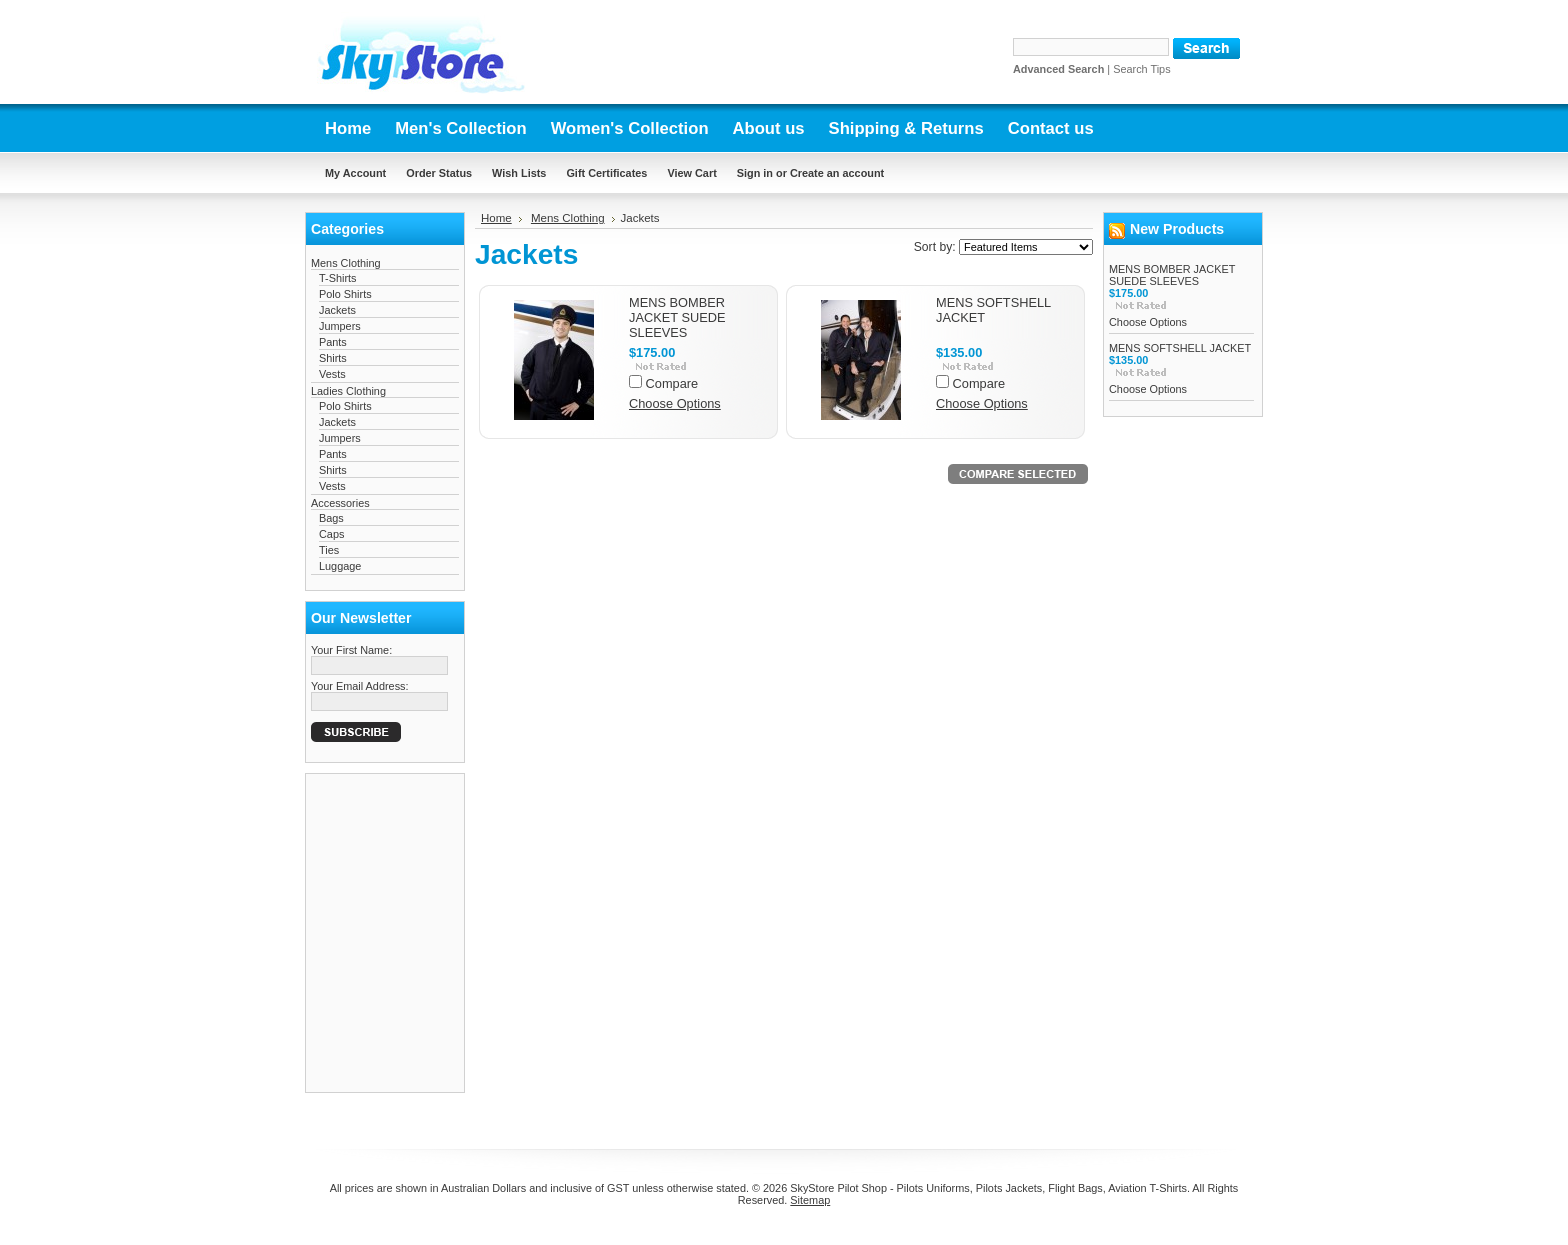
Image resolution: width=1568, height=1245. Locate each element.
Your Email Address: (360, 686)
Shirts (333, 358)
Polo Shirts (345, 294)
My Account (355, 173)
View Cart (691, 173)
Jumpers (340, 326)
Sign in (755, 173)
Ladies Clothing (348, 391)
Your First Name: (351, 650)
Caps (331, 534)
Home (496, 218)
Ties (329, 550)
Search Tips (1141, 69)
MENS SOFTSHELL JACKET (1180, 348)
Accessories (340, 503)
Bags (331, 518)
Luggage (340, 566)
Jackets (337, 310)
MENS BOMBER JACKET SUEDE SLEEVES (677, 317)
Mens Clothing (346, 263)
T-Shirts (337, 278)
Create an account (837, 173)
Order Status (439, 173)
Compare (672, 383)
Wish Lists (519, 173)
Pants (333, 342)
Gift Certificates (606, 173)
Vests (332, 374)
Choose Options (675, 403)
